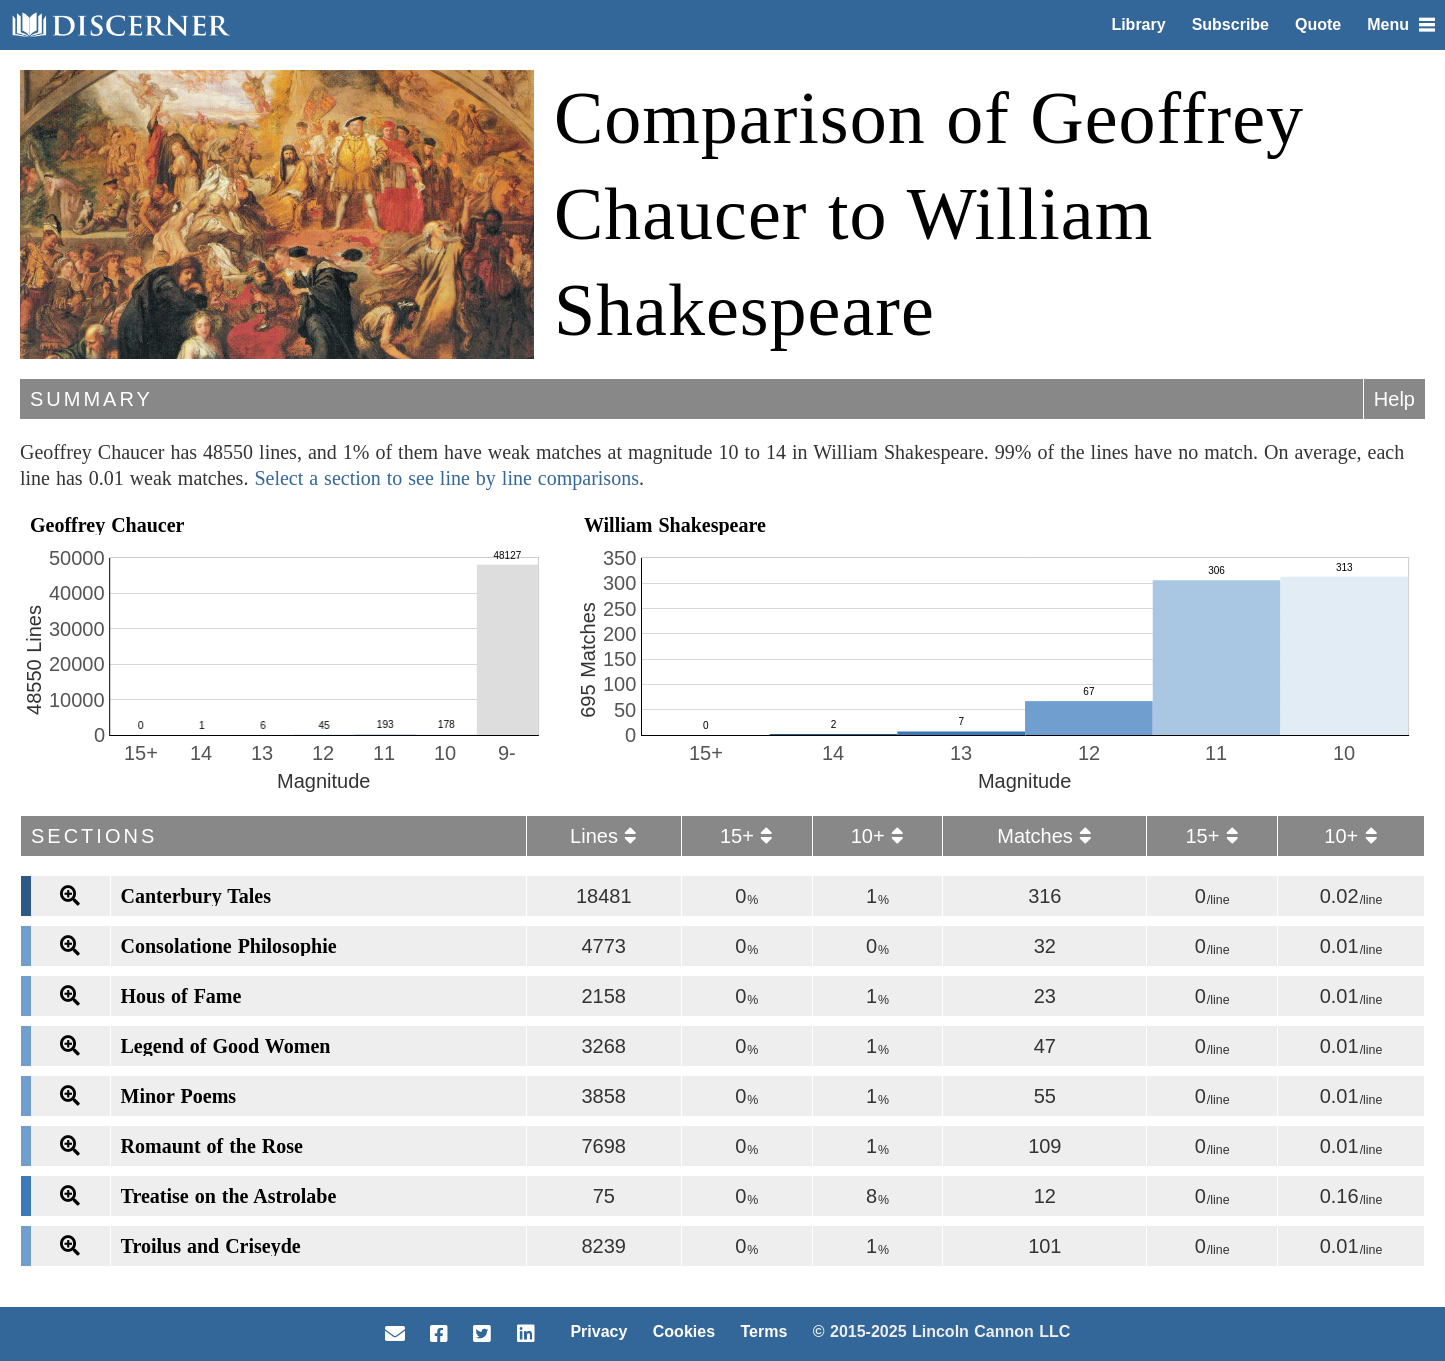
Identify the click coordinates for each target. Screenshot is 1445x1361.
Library (1138, 24)
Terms (763, 1331)
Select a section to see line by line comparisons (446, 478)
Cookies (684, 1331)
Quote (1318, 24)
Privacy (598, 1331)
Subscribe (1230, 24)
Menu (1401, 24)
